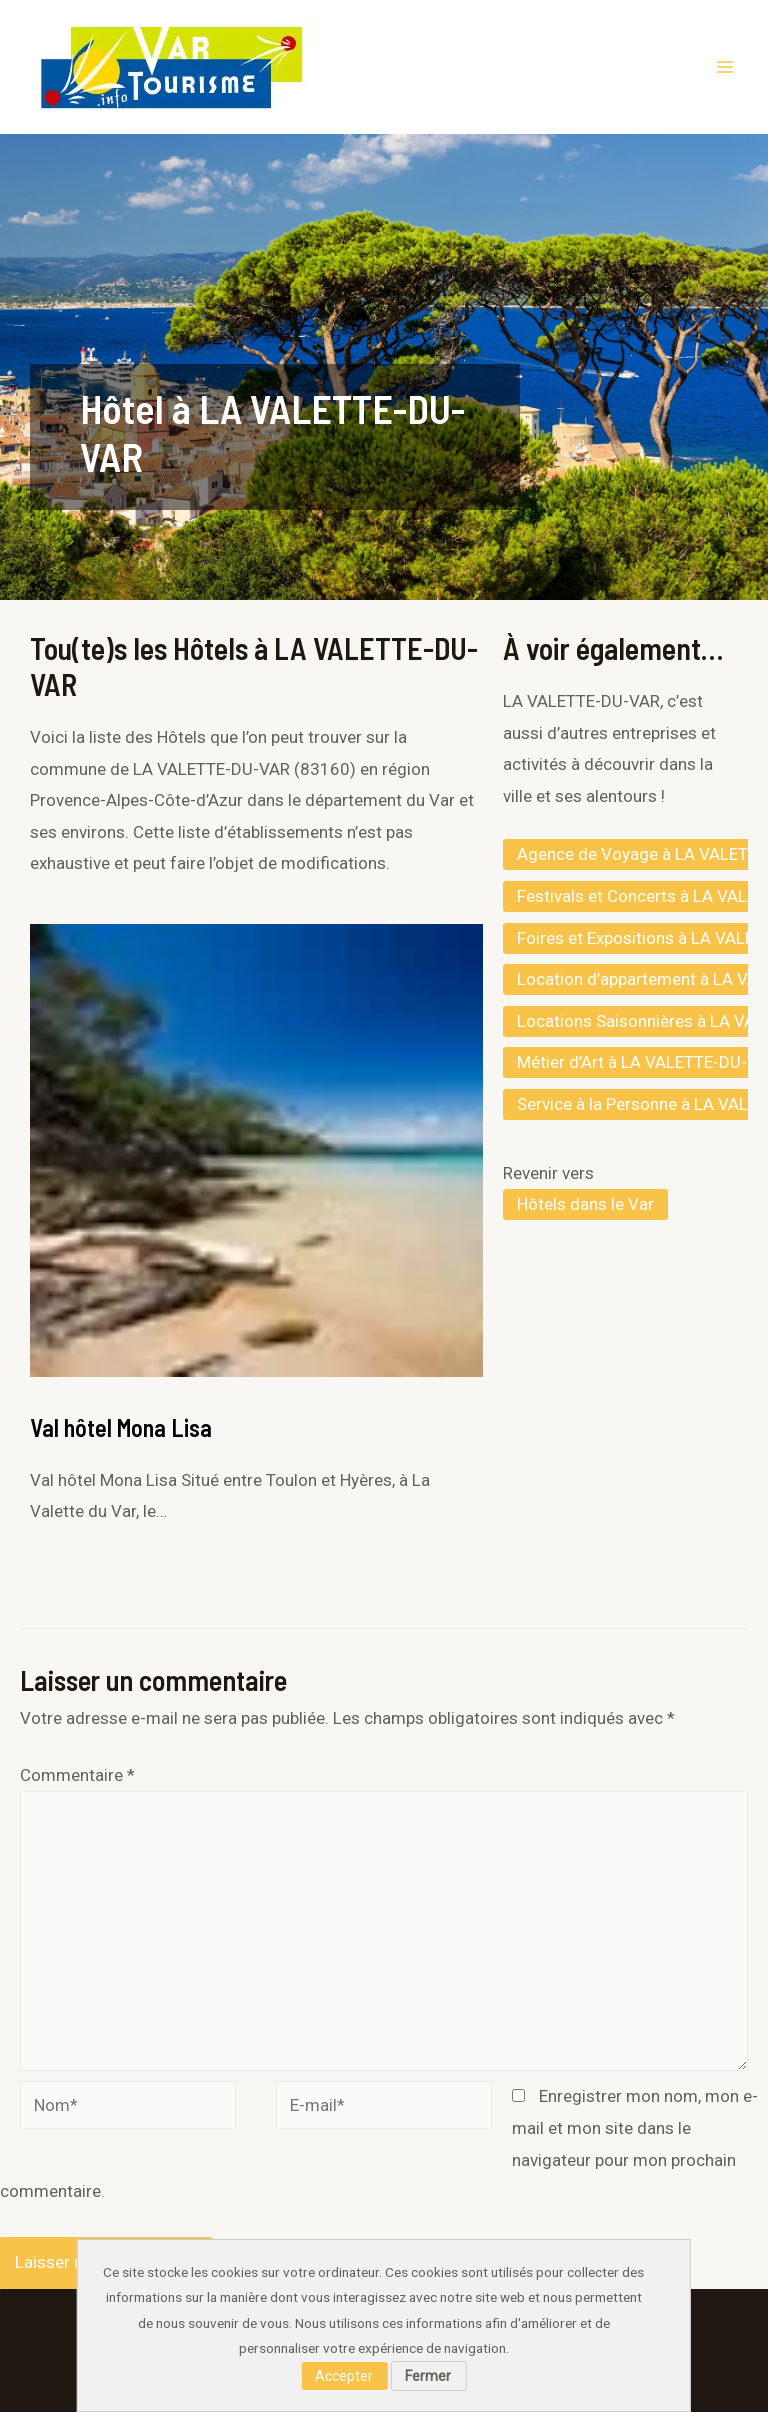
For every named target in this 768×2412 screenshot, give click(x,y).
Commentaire (77, 1775)
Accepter (344, 2376)
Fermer (428, 2376)
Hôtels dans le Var (585, 1204)
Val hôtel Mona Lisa (121, 1427)
